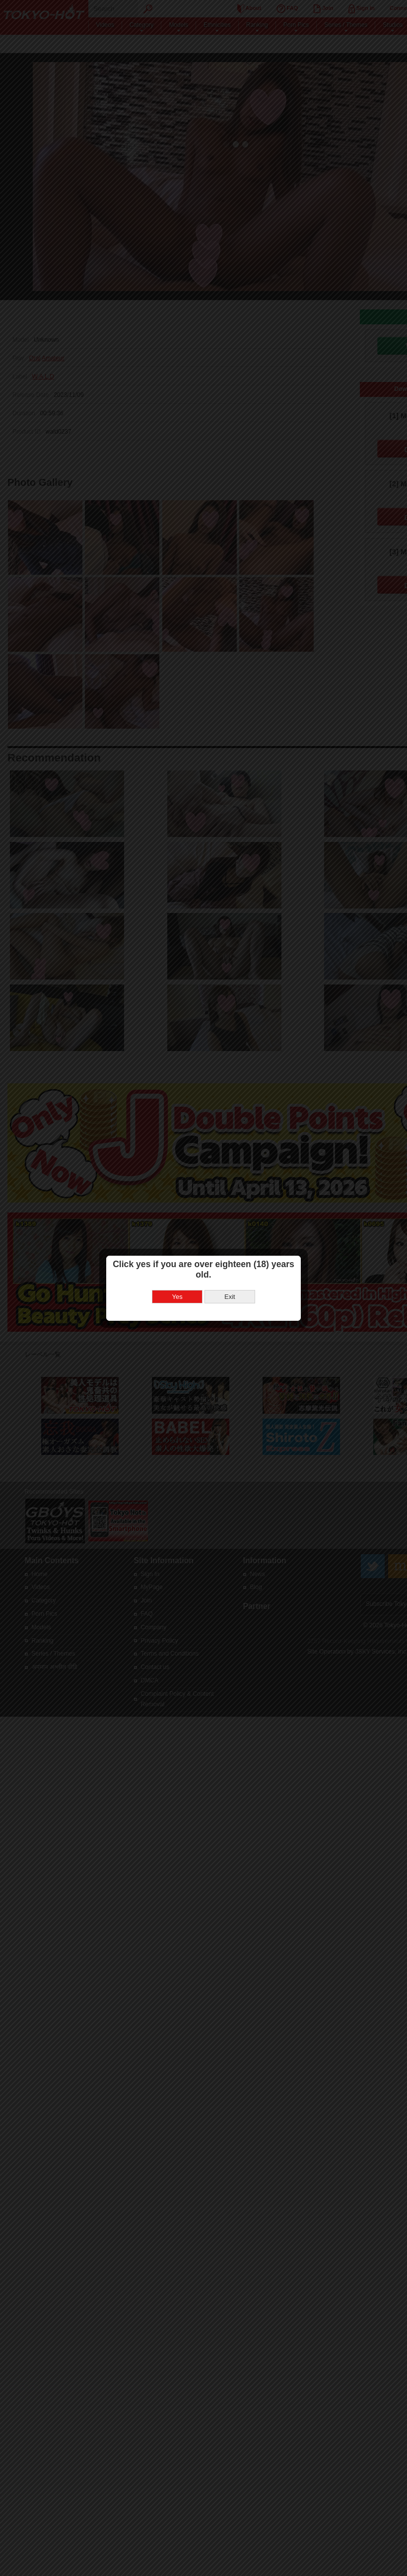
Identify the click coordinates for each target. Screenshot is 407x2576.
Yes (177, 1296)
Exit (229, 1296)
